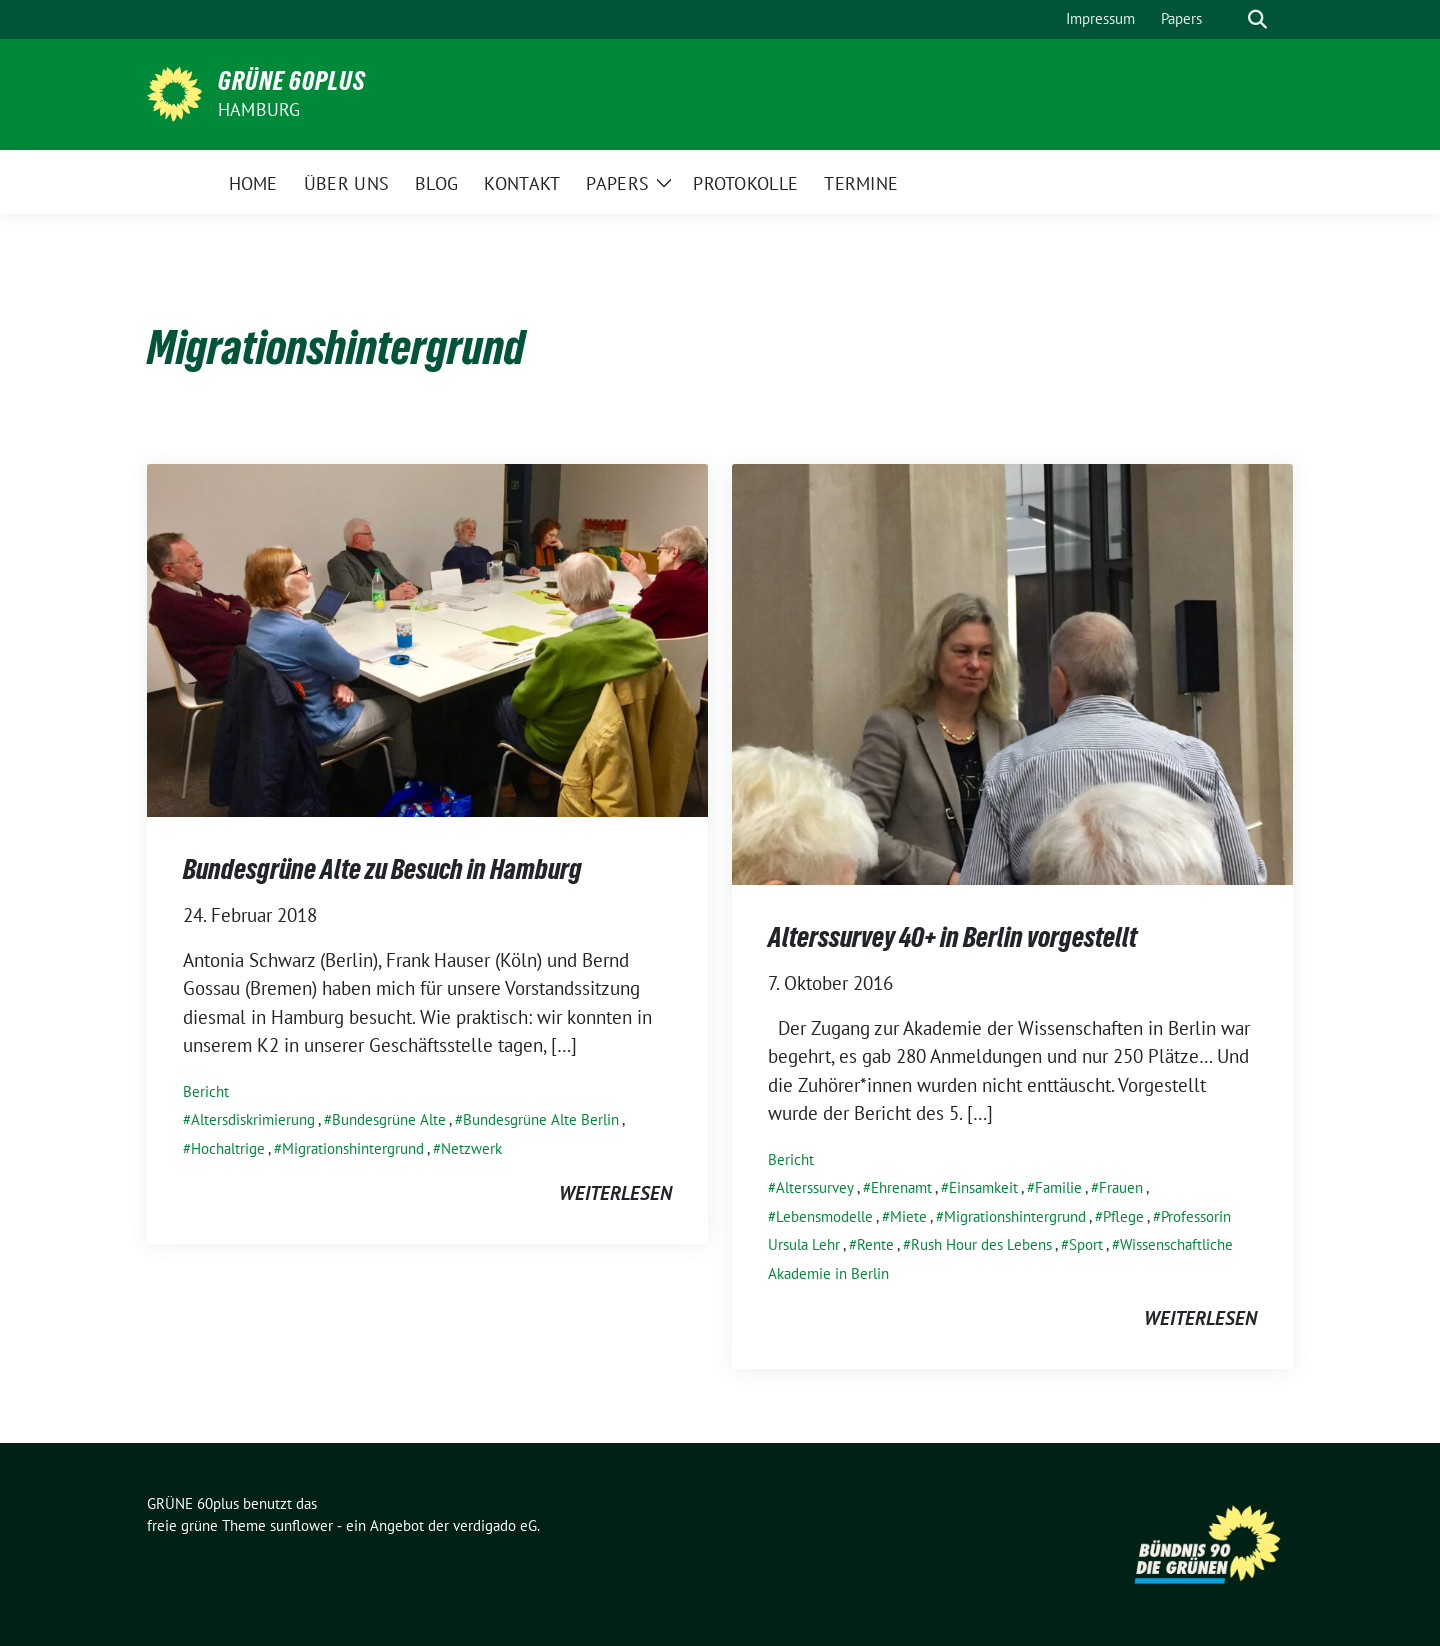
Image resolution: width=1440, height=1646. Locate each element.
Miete (908, 1216)
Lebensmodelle (824, 1216)
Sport (1086, 1244)
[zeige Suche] (1257, 19)
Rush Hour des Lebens (981, 1244)
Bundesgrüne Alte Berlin (541, 1119)
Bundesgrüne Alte (389, 1119)
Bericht (206, 1091)
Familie (1058, 1187)
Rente (875, 1244)
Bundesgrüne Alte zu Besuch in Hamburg (382, 869)
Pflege (1123, 1216)
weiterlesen (615, 1193)
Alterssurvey (815, 1187)
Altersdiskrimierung (253, 1119)
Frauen (1121, 1187)
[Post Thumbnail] (427, 638)
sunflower (301, 1525)
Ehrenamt (901, 1187)
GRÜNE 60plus (292, 81)
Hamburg (259, 109)
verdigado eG (495, 1525)
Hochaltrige (228, 1148)
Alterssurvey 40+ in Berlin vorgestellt (952, 937)
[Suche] (1229, 19)
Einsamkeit (983, 1187)
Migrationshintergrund (353, 1148)
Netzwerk (471, 1148)
